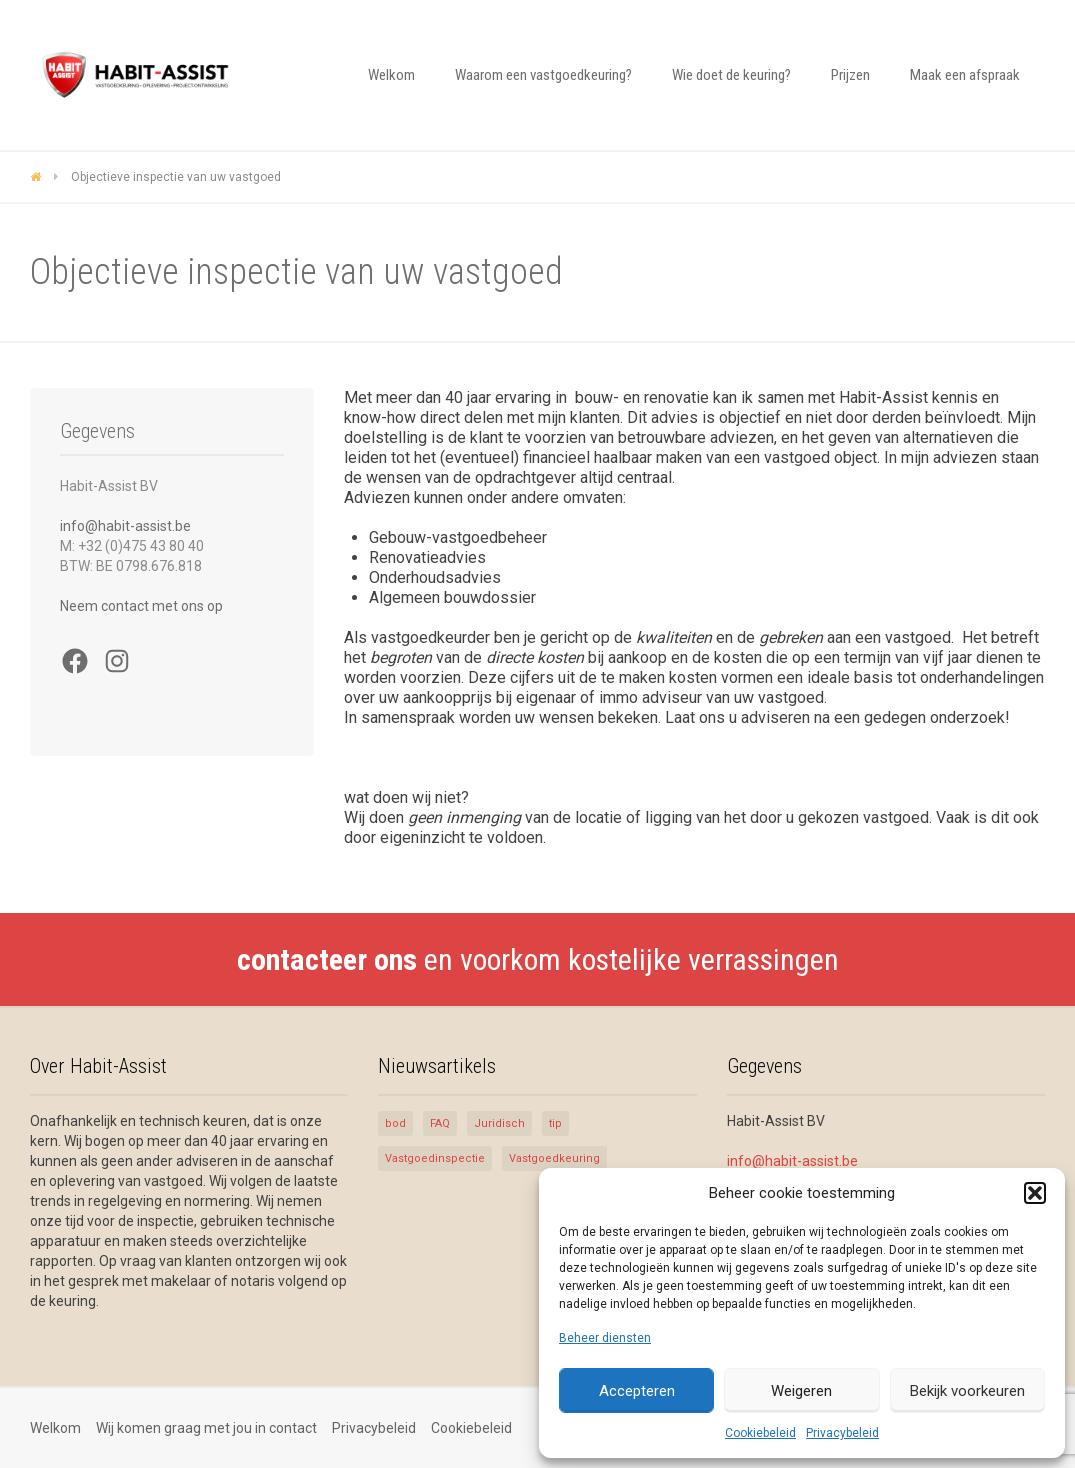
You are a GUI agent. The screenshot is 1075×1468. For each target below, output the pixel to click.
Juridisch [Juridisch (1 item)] (499, 1123)
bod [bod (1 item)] (395, 1123)
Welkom (391, 75)
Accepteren (637, 1391)
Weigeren (801, 1391)
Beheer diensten (605, 1338)
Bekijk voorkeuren (967, 1391)
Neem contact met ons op (141, 606)
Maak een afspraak (965, 75)
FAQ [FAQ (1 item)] (440, 1123)
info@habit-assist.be (125, 526)
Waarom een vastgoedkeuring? (543, 75)
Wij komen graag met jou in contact (206, 1428)
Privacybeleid (842, 1433)
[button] (1035, 1193)
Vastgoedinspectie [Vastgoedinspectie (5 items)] (435, 1158)
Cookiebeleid (760, 1433)
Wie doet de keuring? (731, 75)
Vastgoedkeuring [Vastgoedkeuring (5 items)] (554, 1158)
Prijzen (850, 75)
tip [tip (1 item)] (555, 1123)
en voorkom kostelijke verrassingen (538, 959)
